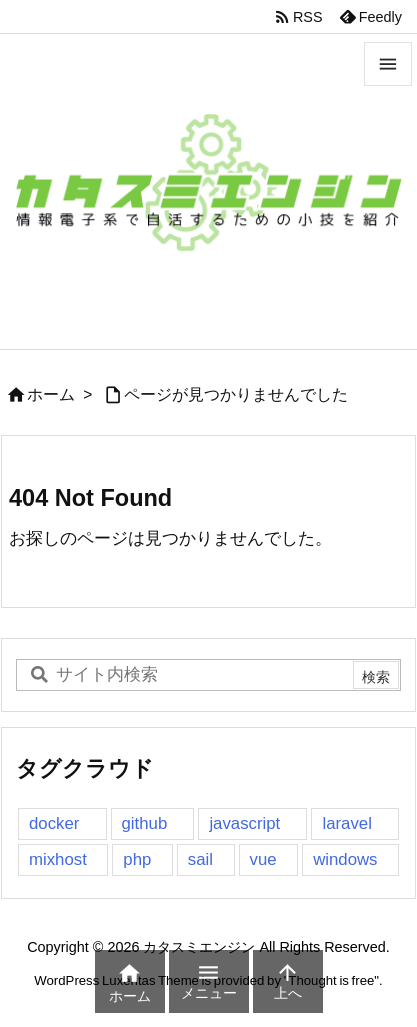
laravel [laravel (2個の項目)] (346, 823)
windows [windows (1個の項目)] (345, 859)
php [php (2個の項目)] (137, 859)
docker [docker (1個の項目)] (54, 823)
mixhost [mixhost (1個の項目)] (58, 859)
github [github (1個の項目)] (145, 823)
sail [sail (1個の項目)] (200, 859)
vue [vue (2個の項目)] (263, 859)
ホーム (51, 394)
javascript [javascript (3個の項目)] (244, 823)
